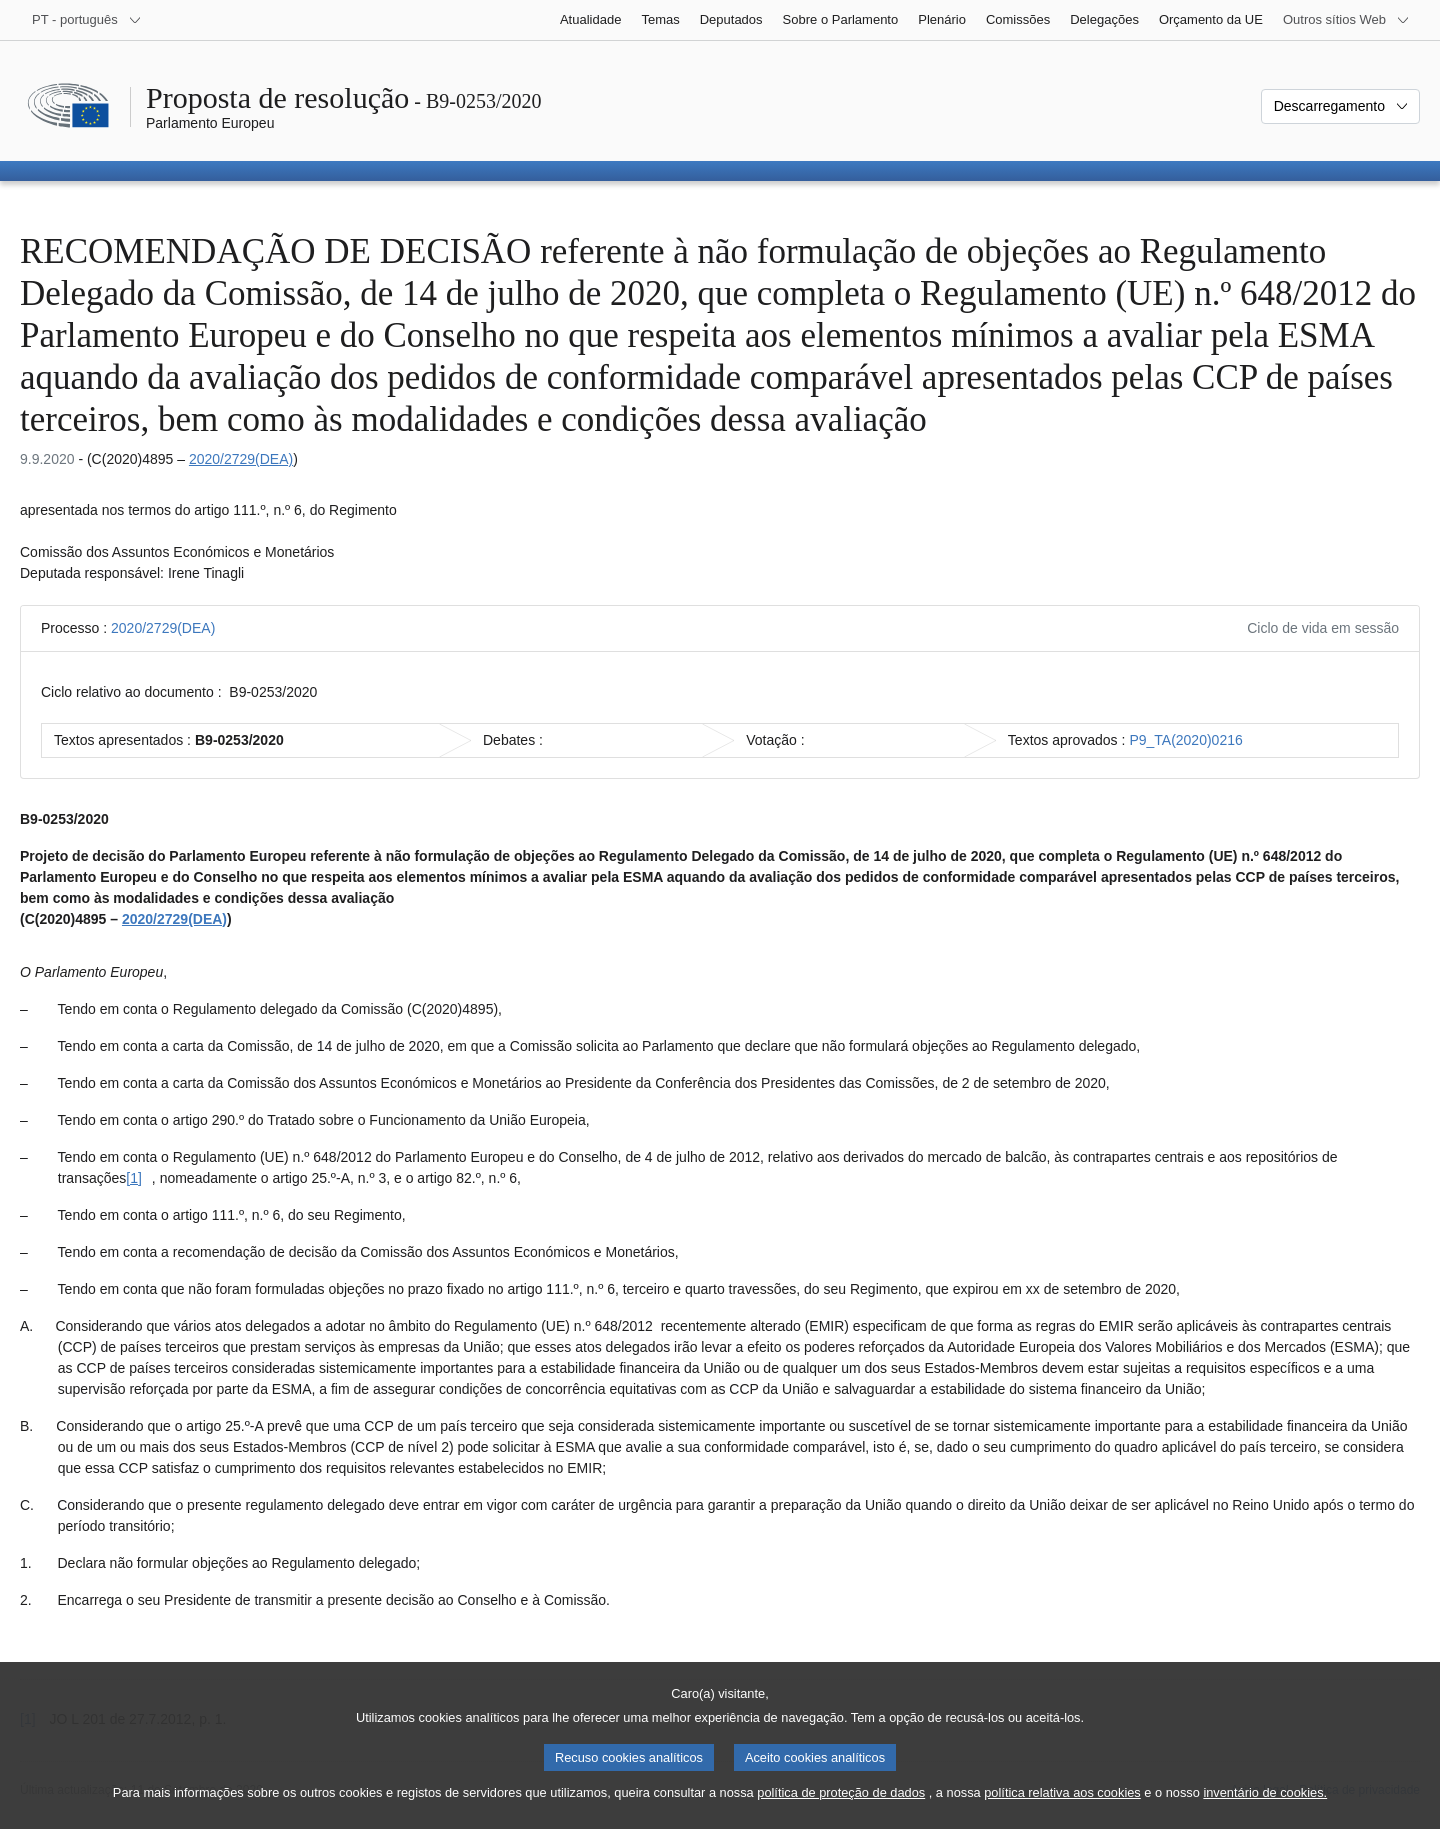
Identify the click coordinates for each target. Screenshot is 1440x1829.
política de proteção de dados (841, 1813)
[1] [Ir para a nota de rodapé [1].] (134, 1178)
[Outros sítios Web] (1346, 20)
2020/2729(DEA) (241, 459)
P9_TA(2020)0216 (1185, 740)
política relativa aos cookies (1062, 1813)
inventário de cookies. (1265, 1813)
